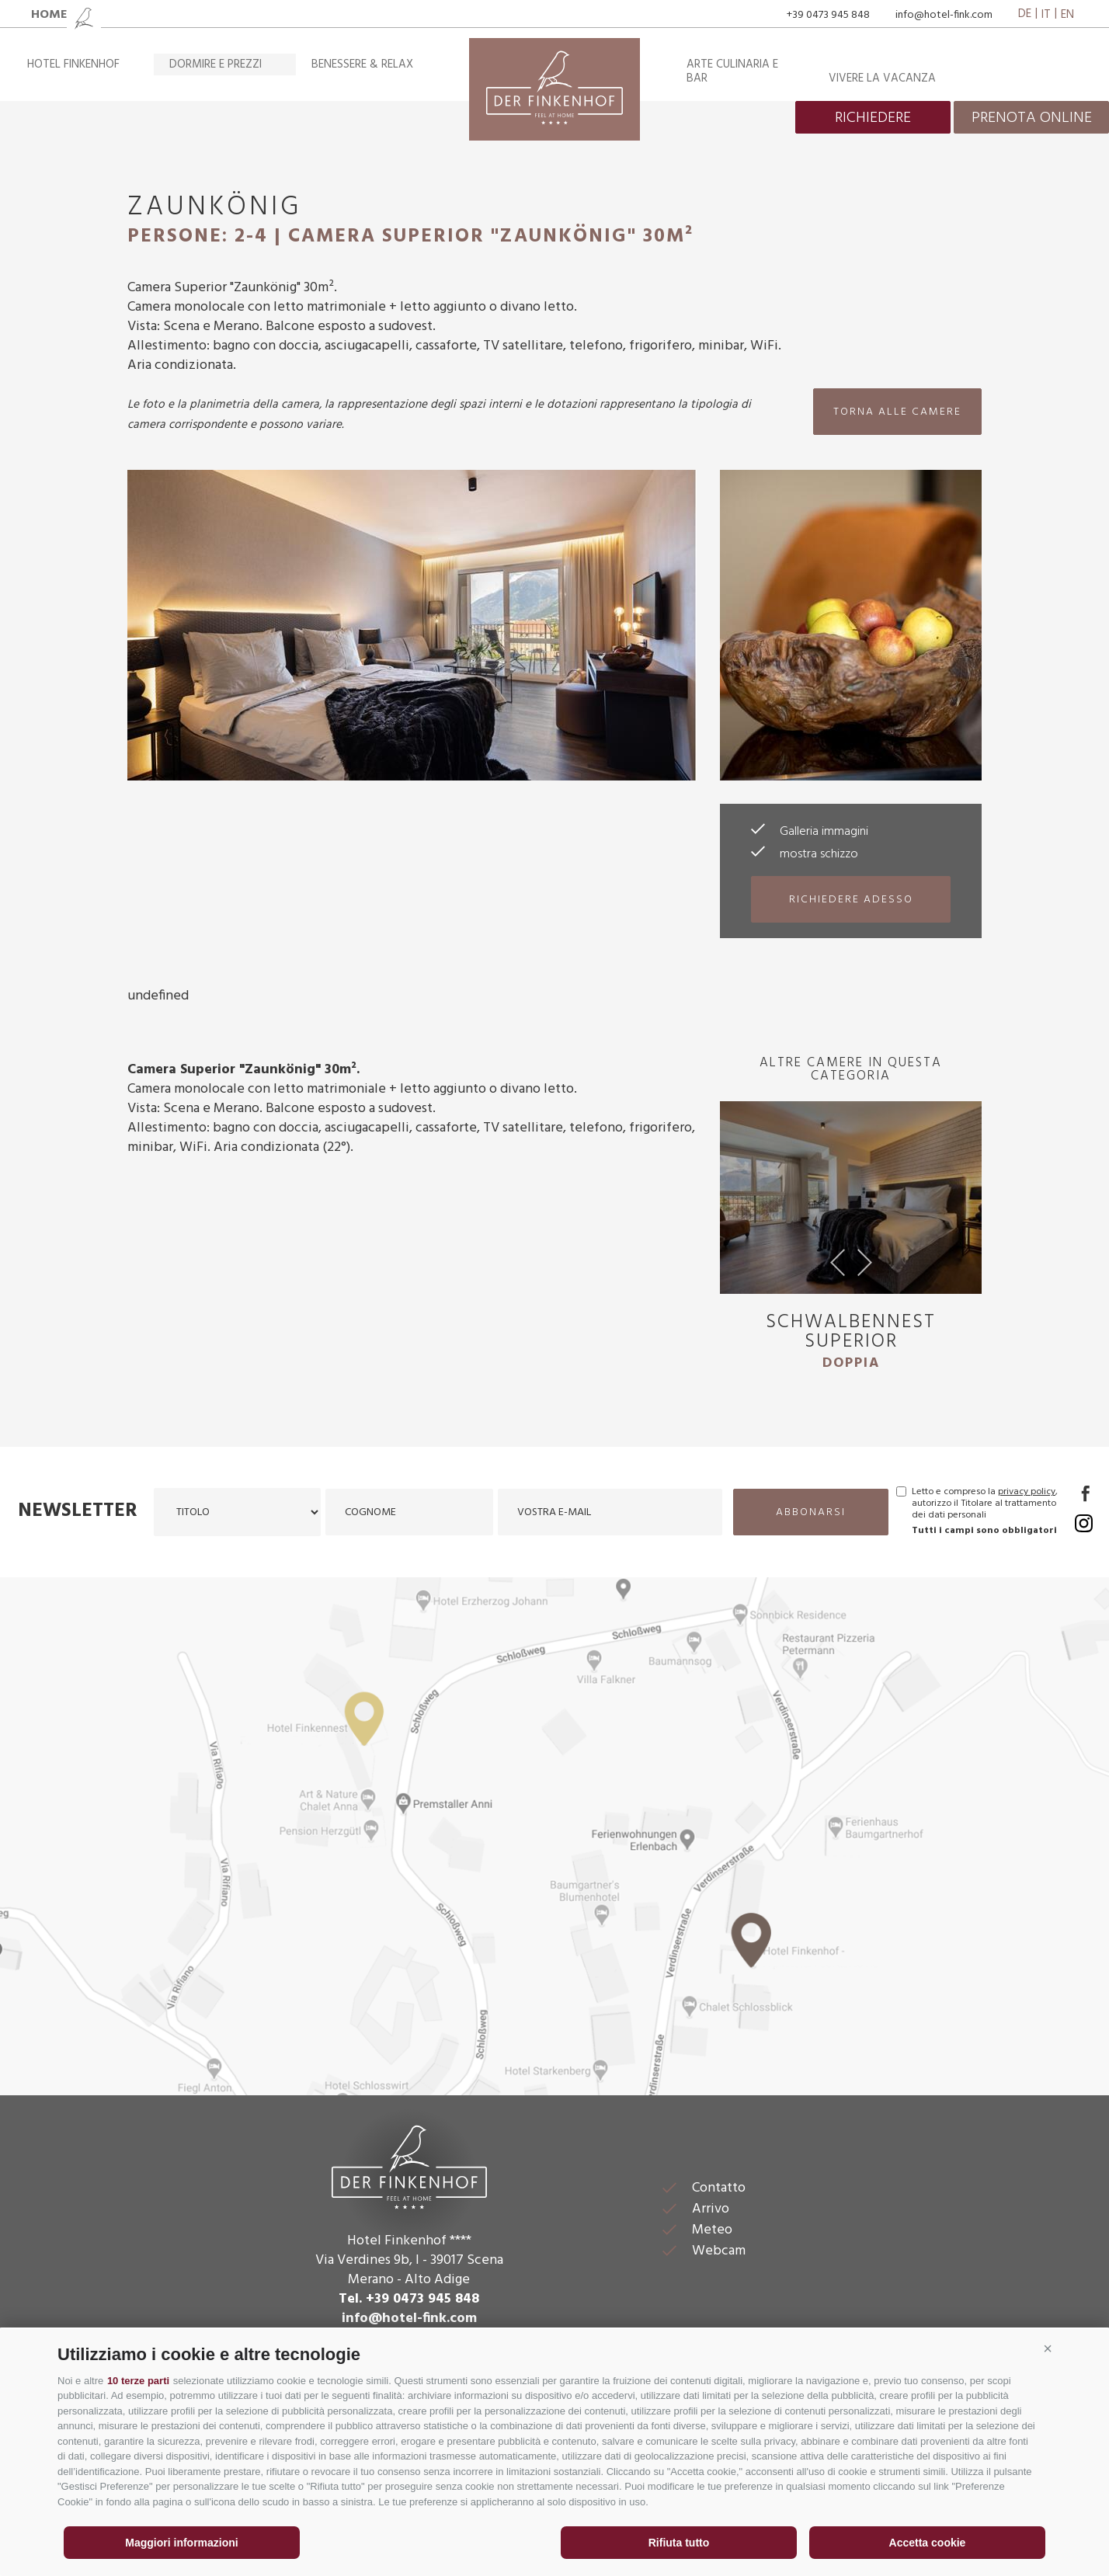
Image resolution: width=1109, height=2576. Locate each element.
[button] (1048, 2348)
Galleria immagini (824, 832)
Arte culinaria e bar (732, 71)
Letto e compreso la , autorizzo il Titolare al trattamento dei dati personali (985, 1503)
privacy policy (1026, 1492)
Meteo (712, 2230)
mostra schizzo (819, 854)
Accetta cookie (927, 2542)
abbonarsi (811, 1512)
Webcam (719, 2251)
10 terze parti (138, 2381)
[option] (851, 1243)
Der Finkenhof (409, 2165)
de (1024, 14)
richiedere (873, 118)
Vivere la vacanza (882, 78)
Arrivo (710, 2209)
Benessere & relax (362, 64)
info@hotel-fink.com (944, 15)
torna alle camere (897, 412)
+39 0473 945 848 (828, 15)
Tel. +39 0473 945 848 (409, 2299)
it (1046, 14)
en (1067, 14)
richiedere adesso (851, 900)
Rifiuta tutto (679, 2542)
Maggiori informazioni (181, 2542)
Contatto (719, 2188)
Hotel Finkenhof (73, 64)
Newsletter (77, 1511)
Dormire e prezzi (215, 64)
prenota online (1032, 118)
